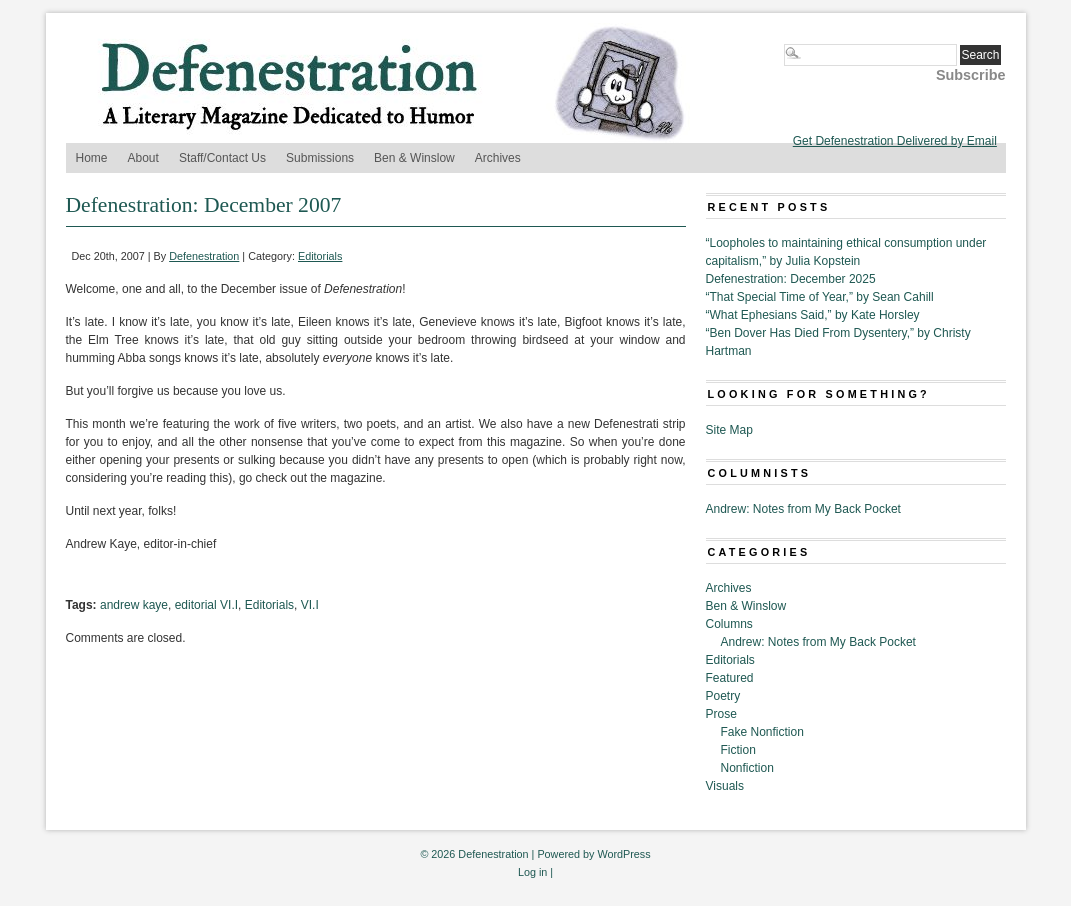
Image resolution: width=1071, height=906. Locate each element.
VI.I (310, 605)
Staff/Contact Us (222, 158)
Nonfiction (747, 768)
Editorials (320, 256)
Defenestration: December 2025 (791, 279)
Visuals (725, 786)
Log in (532, 872)
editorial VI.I (206, 605)
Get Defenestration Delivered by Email (895, 141)
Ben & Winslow (414, 158)
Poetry (723, 696)
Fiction (738, 750)
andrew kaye (134, 605)
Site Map (729, 430)
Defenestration (204, 256)
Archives (498, 158)
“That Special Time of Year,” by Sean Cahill (820, 297)
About (143, 158)
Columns (729, 624)
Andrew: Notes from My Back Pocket (803, 509)
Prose (721, 714)
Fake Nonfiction (762, 732)
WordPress (623, 854)
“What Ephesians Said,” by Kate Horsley (813, 315)
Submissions (320, 158)
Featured (730, 678)
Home (92, 158)
